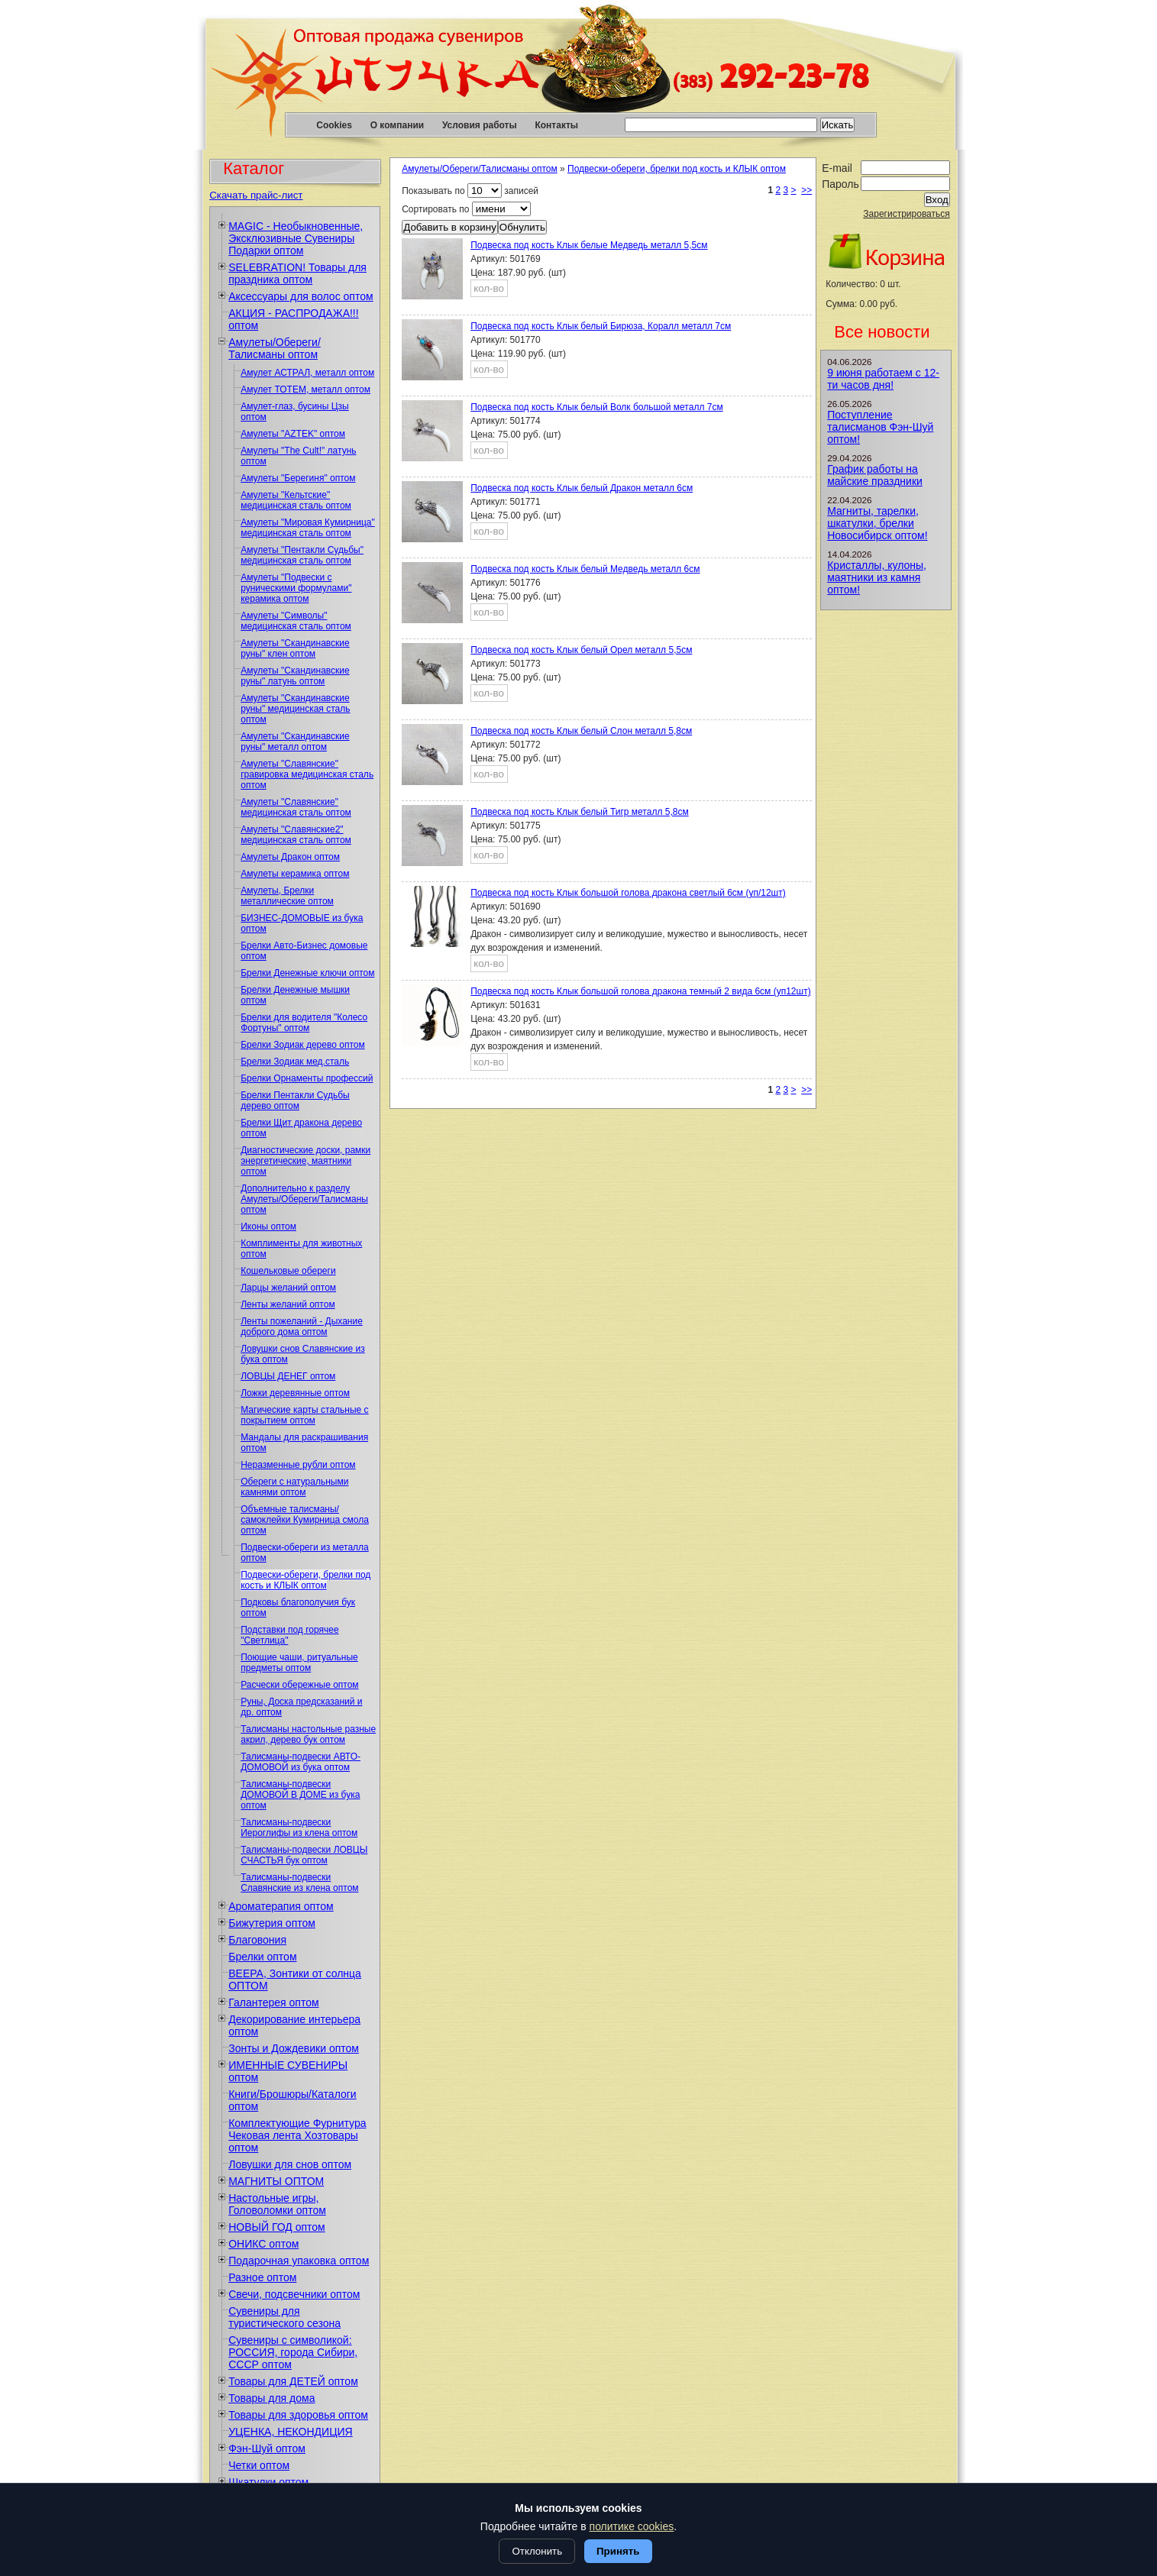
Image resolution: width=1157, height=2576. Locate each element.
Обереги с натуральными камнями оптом (294, 1487)
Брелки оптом (262, 1957)
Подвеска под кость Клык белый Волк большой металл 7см (596, 407)
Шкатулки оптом (268, 2482)
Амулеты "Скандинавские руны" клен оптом (295, 648)
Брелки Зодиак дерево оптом (302, 1044)
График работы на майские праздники (875, 475)
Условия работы (479, 125)
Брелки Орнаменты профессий (307, 1078)
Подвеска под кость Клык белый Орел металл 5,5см (581, 650)
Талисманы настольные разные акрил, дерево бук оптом (308, 1734)
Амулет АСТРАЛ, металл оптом (307, 372)
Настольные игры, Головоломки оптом (277, 2204)
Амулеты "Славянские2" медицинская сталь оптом (296, 834)
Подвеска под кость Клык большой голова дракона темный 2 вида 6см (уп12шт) (640, 991)
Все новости (881, 331)
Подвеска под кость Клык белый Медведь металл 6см (585, 569)
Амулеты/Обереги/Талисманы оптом (274, 348)
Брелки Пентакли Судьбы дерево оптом (295, 1100)
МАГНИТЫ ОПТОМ (276, 2181)
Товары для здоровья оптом (298, 2415)
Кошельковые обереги (288, 1270)
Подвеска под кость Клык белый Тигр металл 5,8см (579, 811)
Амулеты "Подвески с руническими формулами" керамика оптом (296, 588)
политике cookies (632, 2526)
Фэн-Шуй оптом (266, 2448)
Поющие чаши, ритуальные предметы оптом (299, 1662)
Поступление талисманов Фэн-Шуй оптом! (880, 427)
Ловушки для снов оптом (289, 2164)
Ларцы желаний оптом (288, 1287)
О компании (397, 125)
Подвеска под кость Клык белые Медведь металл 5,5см (588, 245)
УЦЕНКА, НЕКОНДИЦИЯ (290, 2432)
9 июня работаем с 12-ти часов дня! (883, 379)
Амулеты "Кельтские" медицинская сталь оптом (296, 500)
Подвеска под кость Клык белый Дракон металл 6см (581, 488)
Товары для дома (271, 2398)
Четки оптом (258, 2465)
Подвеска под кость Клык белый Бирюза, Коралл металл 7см (600, 326)
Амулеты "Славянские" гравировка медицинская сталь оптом (307, 774)
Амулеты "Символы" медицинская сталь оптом (296, 621)
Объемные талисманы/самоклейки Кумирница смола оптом (305, 1520)
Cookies (334, 125)
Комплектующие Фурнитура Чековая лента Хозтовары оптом (297, 2135)
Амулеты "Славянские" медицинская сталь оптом (296, 807)
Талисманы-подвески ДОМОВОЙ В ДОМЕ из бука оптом (300, 1795)
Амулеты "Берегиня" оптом (298, 478)
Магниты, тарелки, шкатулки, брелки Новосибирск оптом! (877, 523)
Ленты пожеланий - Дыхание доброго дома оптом (302, 1326)
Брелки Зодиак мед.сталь (295, 1061)
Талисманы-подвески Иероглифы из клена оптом (299, 1827)
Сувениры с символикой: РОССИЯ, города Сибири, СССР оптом (292, 2352)
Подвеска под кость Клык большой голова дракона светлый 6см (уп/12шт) (628, 892)
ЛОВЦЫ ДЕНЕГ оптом (288, 1376)
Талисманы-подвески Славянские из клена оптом (299, 1882)
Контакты (556, 125)
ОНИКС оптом (263, 2244)
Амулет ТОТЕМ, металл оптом (305, 389)
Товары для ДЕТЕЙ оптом (293, 2381)
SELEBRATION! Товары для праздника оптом (297, 273)
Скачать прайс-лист (255, 195)
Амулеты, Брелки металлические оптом (287, 896)
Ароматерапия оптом (281, 1906)
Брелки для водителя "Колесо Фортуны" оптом (304, 1022)
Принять (617, 2551)
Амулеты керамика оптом (295, 873)
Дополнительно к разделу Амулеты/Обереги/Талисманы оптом (304, 1199)
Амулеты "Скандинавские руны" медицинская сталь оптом (295, 709)
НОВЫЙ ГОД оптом (276, 2227)
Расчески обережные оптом (299, 1684)
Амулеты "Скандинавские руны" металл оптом (295, 741)
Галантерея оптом (273, 2002)
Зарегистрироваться (906, 213)
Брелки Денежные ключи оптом (307, 973)
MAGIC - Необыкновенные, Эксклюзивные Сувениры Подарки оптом (295, 238)
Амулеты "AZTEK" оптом (293, 433)
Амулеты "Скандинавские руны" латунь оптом (295, 676)
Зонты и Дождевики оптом (293, 2048)
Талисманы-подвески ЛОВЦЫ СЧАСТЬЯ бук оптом (304, 1855)
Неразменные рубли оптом (298, 1464)
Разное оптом (262, 2277)
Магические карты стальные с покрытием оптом (304, 1415)
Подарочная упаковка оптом (298, 2260)
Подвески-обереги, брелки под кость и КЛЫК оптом (305, 1580)
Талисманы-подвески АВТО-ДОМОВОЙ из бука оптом (300, 1762)
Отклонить (537, 2551)
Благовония (257, 1940)
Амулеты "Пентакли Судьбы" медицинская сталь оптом (302, 555)
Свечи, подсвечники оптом (294, 2294)
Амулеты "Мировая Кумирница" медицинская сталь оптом (308, 527)
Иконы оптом (268, 1226)
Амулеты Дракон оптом (290, 857)
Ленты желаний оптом (287, 1304)
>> (806, 190)
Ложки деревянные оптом (295, 1393)
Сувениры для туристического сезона (284, 2317)
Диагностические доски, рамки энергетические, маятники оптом (305, 1161)
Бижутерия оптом (271, 1923)
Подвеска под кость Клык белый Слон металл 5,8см (581, 731)
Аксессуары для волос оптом (300, 296)
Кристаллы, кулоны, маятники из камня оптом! (876, 577)
